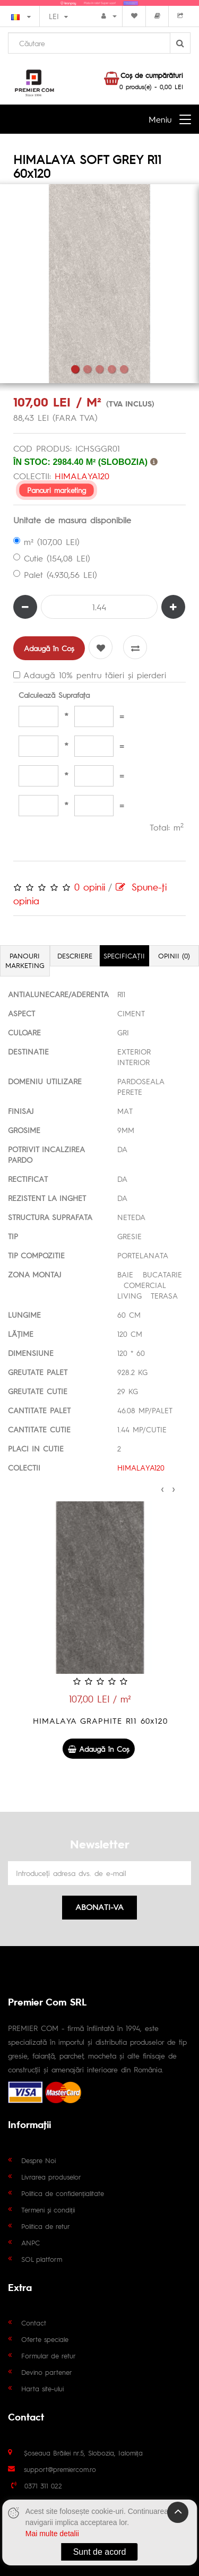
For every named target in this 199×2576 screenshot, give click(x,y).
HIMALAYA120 (82, 475)
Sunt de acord (99, 2551)
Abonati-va (99, 1906)
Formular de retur (48, 2355)
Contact (33, 2322)
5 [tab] (124, 369)
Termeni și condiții (48, 2209)
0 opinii (89, 886)
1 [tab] (75, 369)
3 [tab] (99, 369)
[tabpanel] (99, 283)
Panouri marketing (56, 489)
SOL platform (41, 2258)
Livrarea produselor (51, 2176)
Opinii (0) (174, 955)
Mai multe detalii (52, 2533)
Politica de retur (45, 2226)
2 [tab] (87, 369)
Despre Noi (38, 2160)
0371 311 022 (43, 2485)
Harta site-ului (42, 2388)
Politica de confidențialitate (62, 2193)
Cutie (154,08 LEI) (51, 558)
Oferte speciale (44, 2339)
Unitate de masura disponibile (72, 519)
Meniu (160, 119)
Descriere (74, 955)
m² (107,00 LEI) (46, 541)
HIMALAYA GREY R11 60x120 (99, 1720)
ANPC (30, 2242)
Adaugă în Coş (49, 648)
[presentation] (162, 1487)
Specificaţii (124, 955)
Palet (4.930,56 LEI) (55, 574)
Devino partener (46, 2371)
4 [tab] (112, 369)
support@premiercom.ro (60, 2469)
